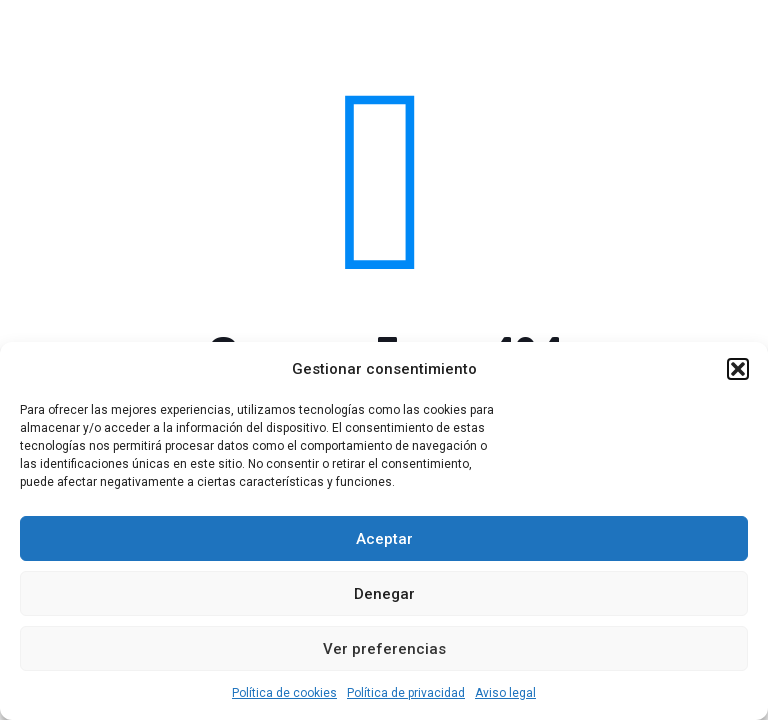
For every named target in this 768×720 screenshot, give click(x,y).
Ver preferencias (384, 649)
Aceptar (384, 539)
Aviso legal (505, 693)
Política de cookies (284, 693)
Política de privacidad (406, 693)
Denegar (384, 594)
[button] (738, 369)
